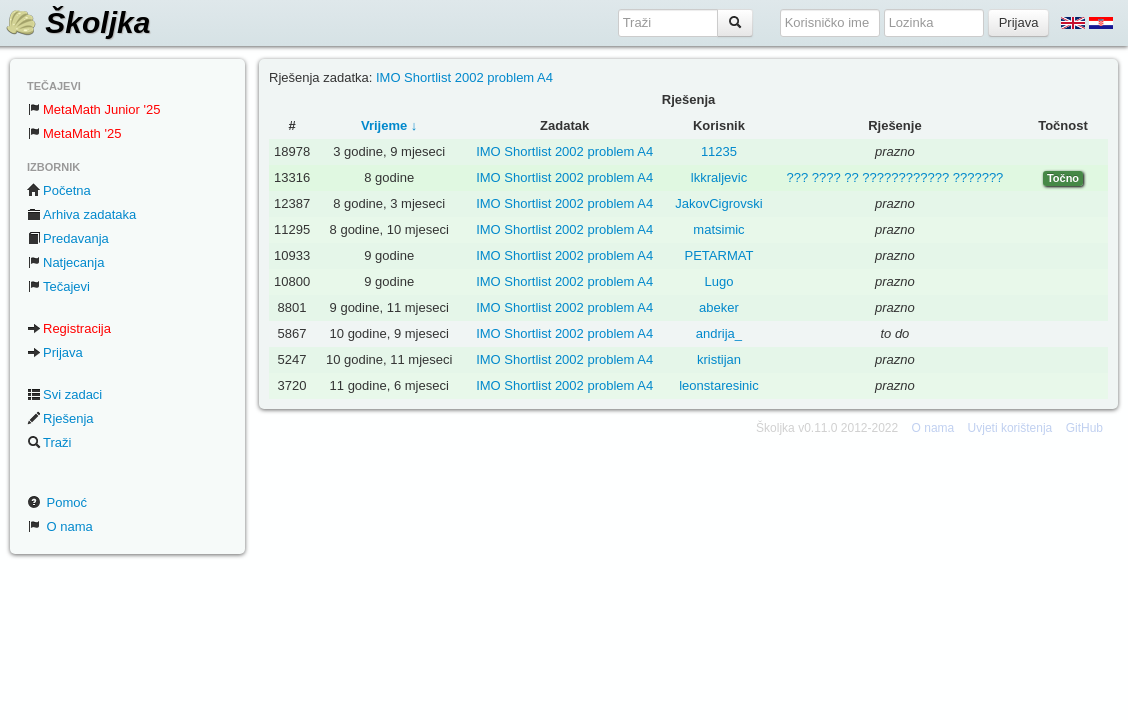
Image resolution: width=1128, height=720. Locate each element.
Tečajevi (58, 286)
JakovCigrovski (718, 203)
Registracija (69, 328)
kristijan (719, 359)
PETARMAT (719, 255)
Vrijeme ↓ (389, 125)
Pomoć (57, 502)
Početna (59, 190)
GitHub (1084, 428)
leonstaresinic (719, 385)
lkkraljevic (719, 177)
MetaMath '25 (74, 133)
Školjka (77, 22)
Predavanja (68, 238)
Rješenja (60, 418)
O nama (60, 526)
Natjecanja (65, 262)
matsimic (718, 229)
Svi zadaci (64, 394)
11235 (719, 151)
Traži (49, 442)
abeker (719, 307)
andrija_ (719, 333)
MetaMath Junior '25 (93, 109)
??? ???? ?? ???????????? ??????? (894, 177)
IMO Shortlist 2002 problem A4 (464, 77)
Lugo (719, 281)
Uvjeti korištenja (1010, 428)
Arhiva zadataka (81, 214)
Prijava (55, 352)
